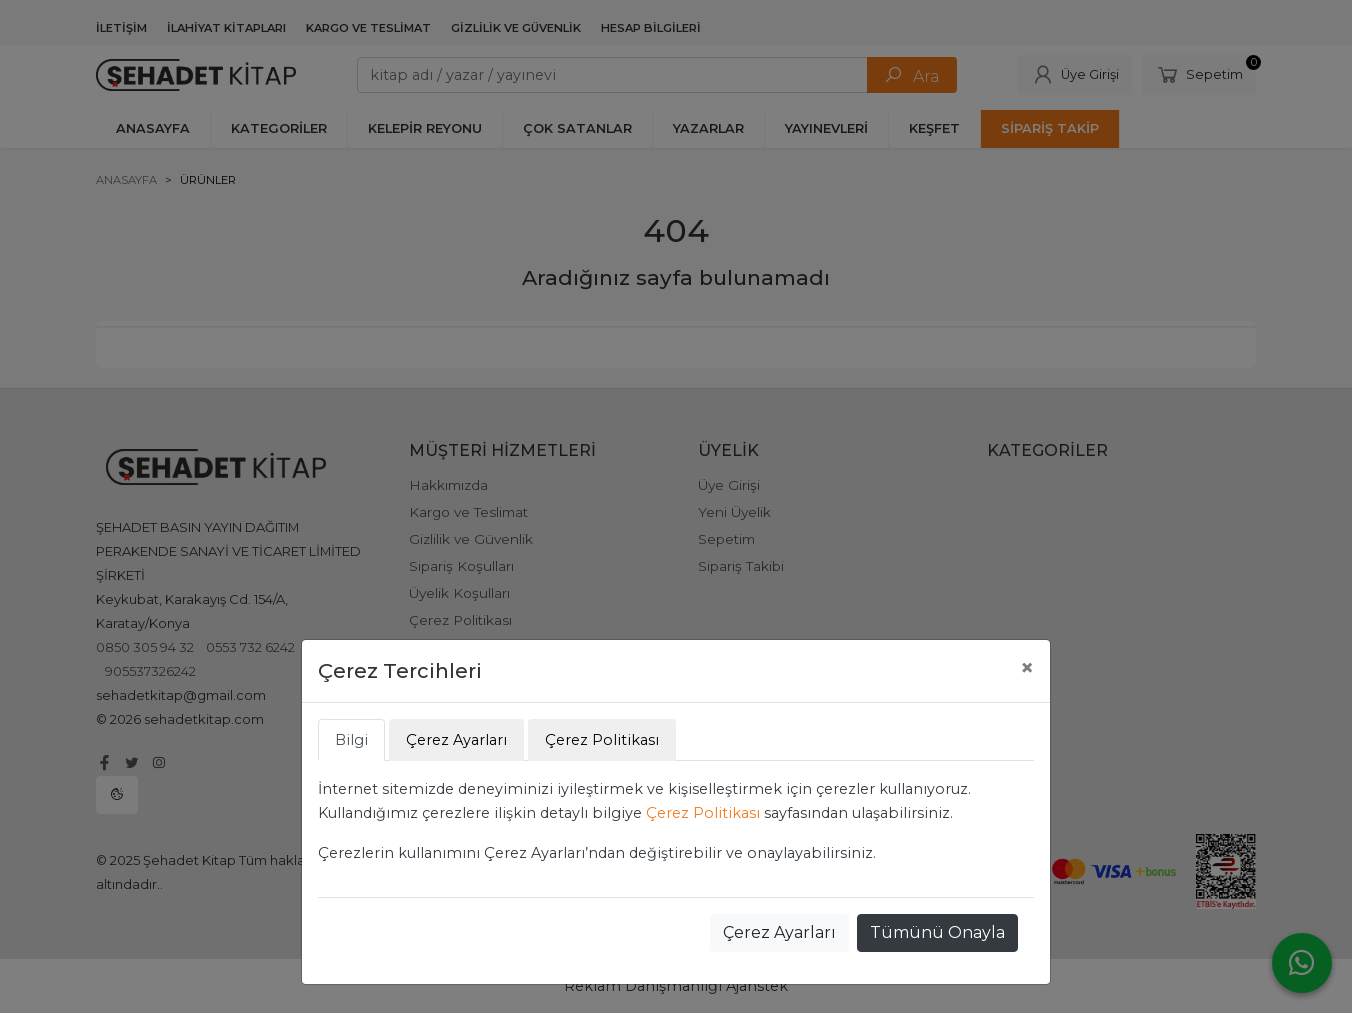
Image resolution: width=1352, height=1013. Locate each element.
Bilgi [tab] (351, 740)
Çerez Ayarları (779, 932)
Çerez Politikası (703, 813)
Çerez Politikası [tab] (602, 740)
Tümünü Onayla (937, 932)
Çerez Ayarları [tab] (456, 740)
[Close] (1027, 668)
